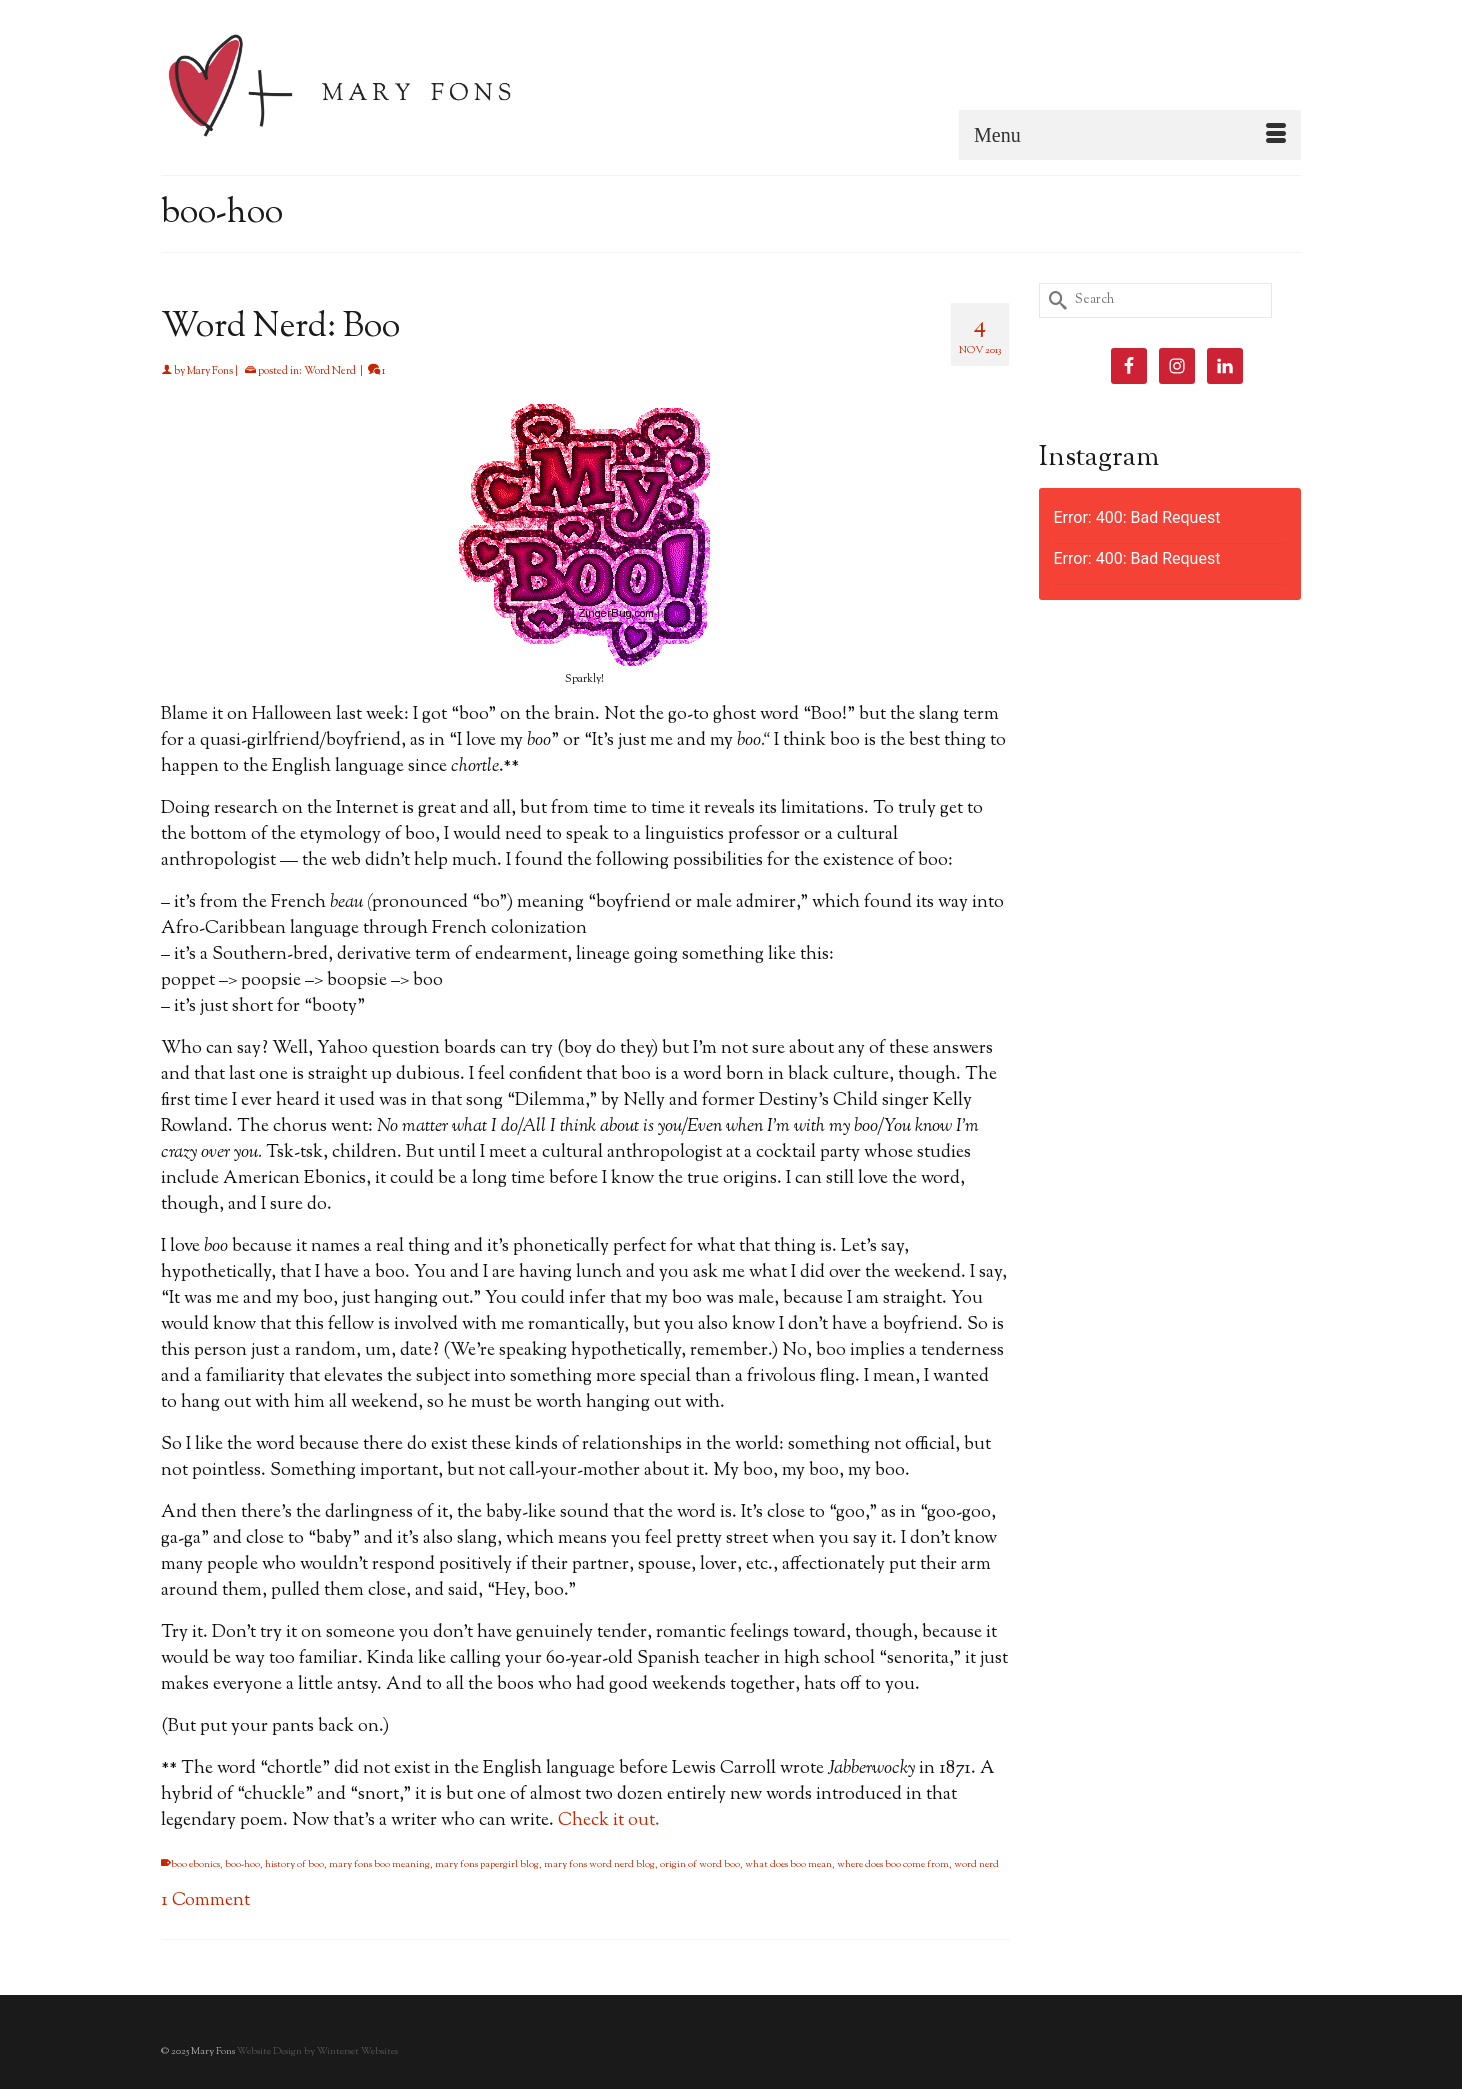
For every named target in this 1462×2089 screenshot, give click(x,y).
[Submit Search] (1054, 300)
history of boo (294, 1864)
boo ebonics (195, 1864)
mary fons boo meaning (379, 1864)
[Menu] (1130, 135)
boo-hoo (242, 1864)
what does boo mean (788, 1864)
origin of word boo (700, 1864)
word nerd (976, 1864)
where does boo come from (893, 1864)
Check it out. (611, 1821)
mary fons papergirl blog (487, 1864)
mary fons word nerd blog (599, 1864)
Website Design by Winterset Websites (317, 2051)
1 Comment (205, 1901)
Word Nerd (330, 371)
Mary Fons (210, 371)
